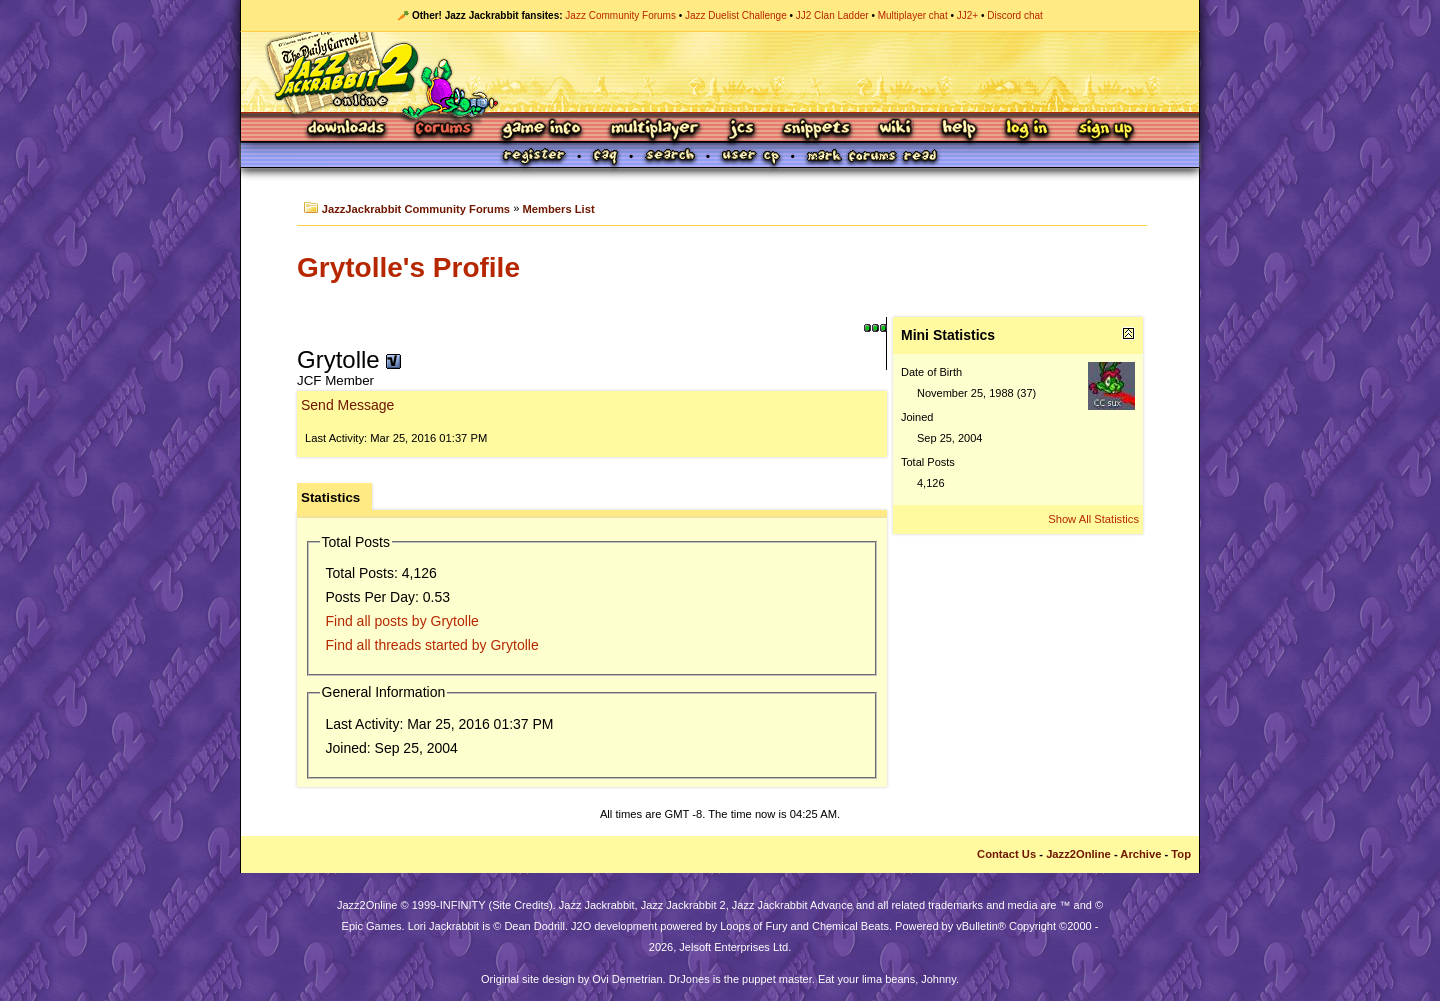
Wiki (896, 129)
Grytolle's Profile (408, 267)
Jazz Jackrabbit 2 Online (719, 72)
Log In (1027, 129)
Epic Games (372, 926)
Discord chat (1015, 15)
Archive (1140, 854)
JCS (741, 129)
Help (959, 129)
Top (1181, 854)
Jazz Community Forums (620, 15)
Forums (444, 129)
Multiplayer (654, 129)
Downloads (347, 129)
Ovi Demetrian (627, 979)
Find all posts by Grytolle (402, 621)
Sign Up (1105, 129)
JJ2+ (967, 15)
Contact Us (1006, 854)
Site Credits (520, 905)
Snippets (817, 129)
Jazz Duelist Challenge (736, 15)
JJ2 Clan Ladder (832, 15)
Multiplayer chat (913, 15)
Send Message (347, 405)
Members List (559, 209)
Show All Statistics (1093, 519)
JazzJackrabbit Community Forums (416, 209)
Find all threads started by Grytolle (432, 645)
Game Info (541, 129)
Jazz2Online (1078, 854)
